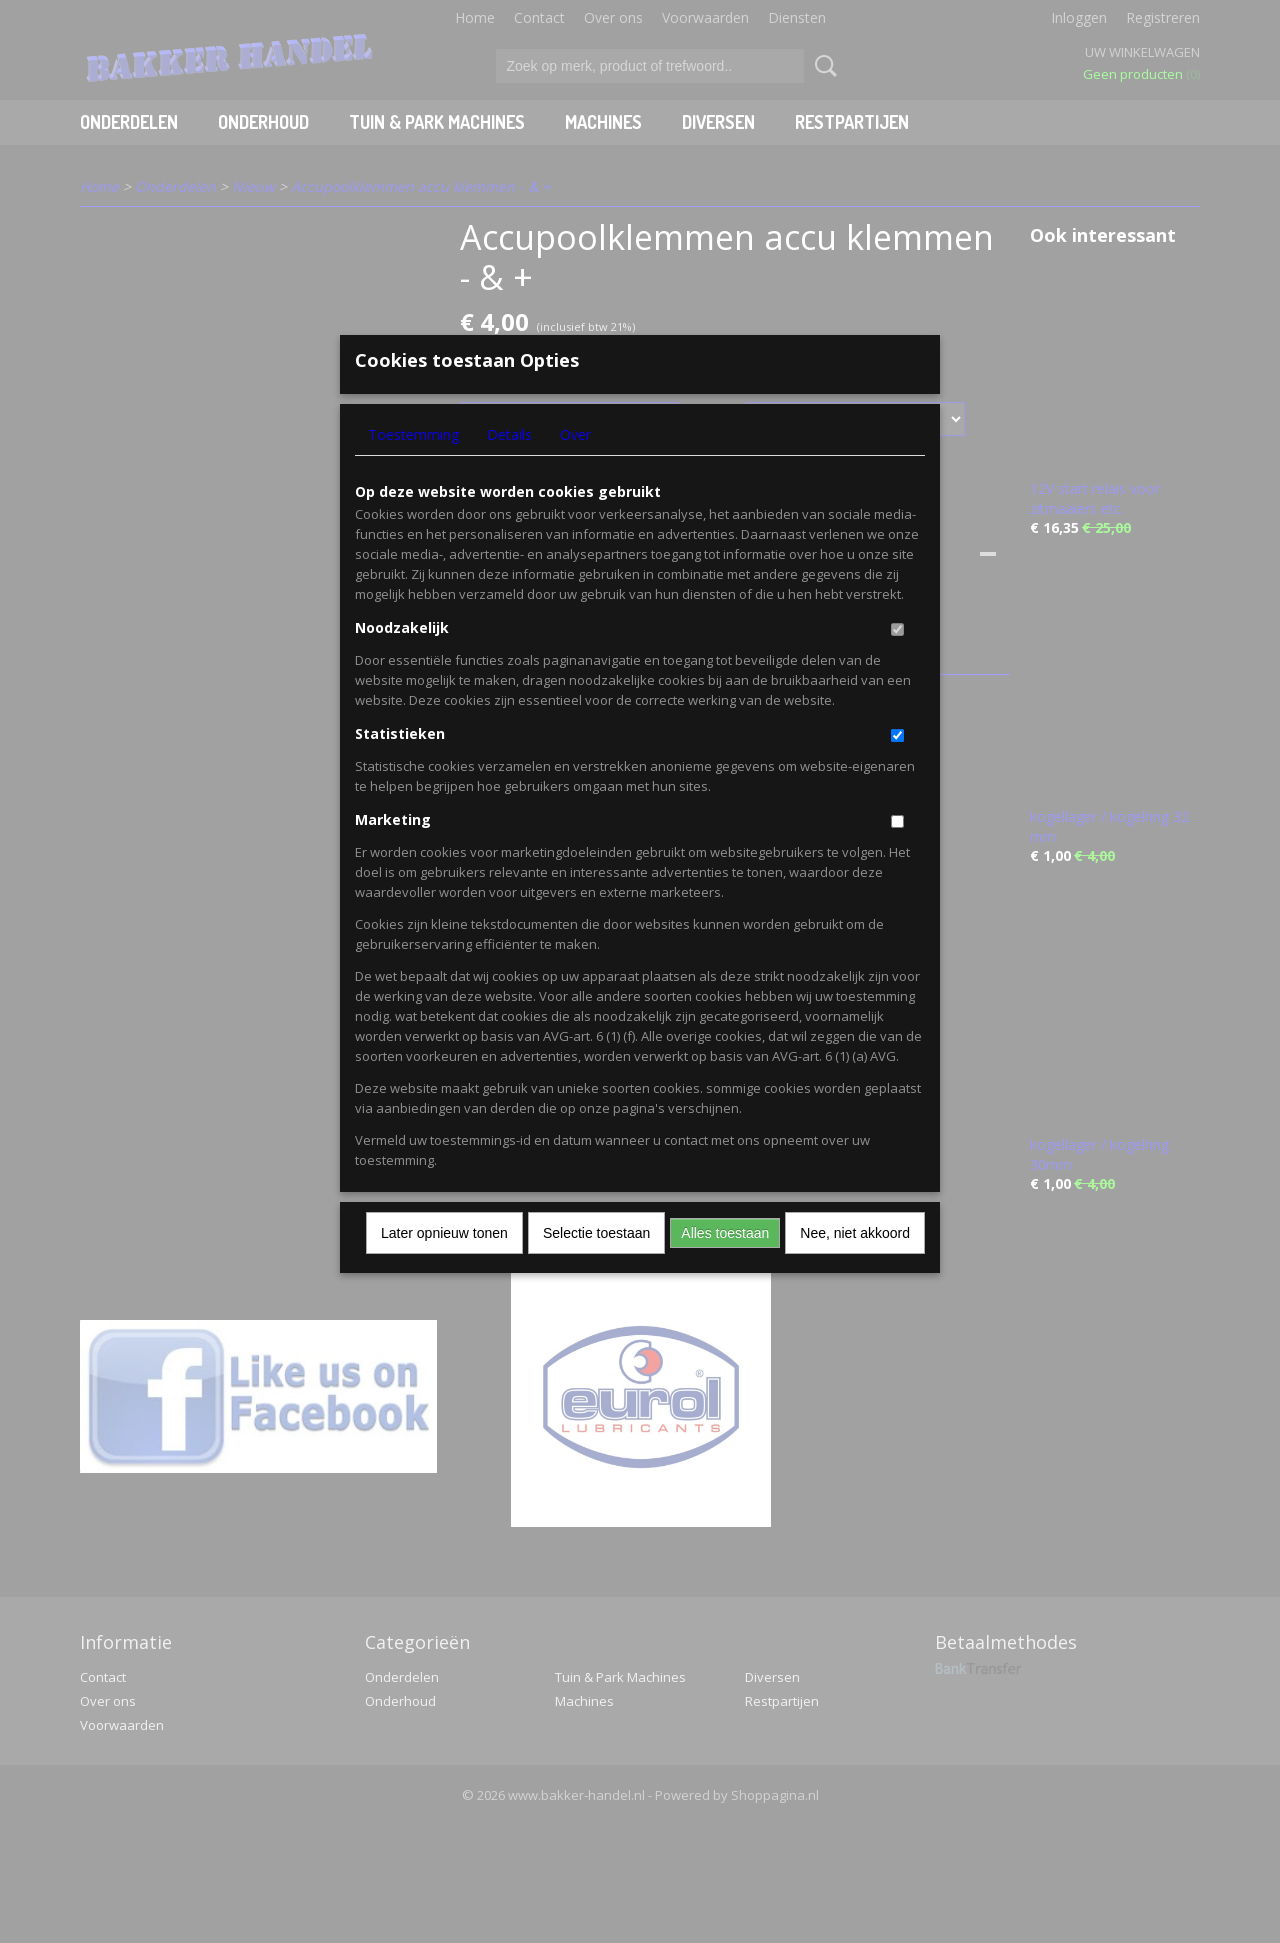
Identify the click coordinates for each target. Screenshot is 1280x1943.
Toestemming (413, 467)
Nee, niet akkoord (855, 1266)
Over (575, 467)
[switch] (897, 662)
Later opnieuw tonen (444, 1266)
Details (509, 467)
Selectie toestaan (596, 1266)
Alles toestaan (725, 1266)
